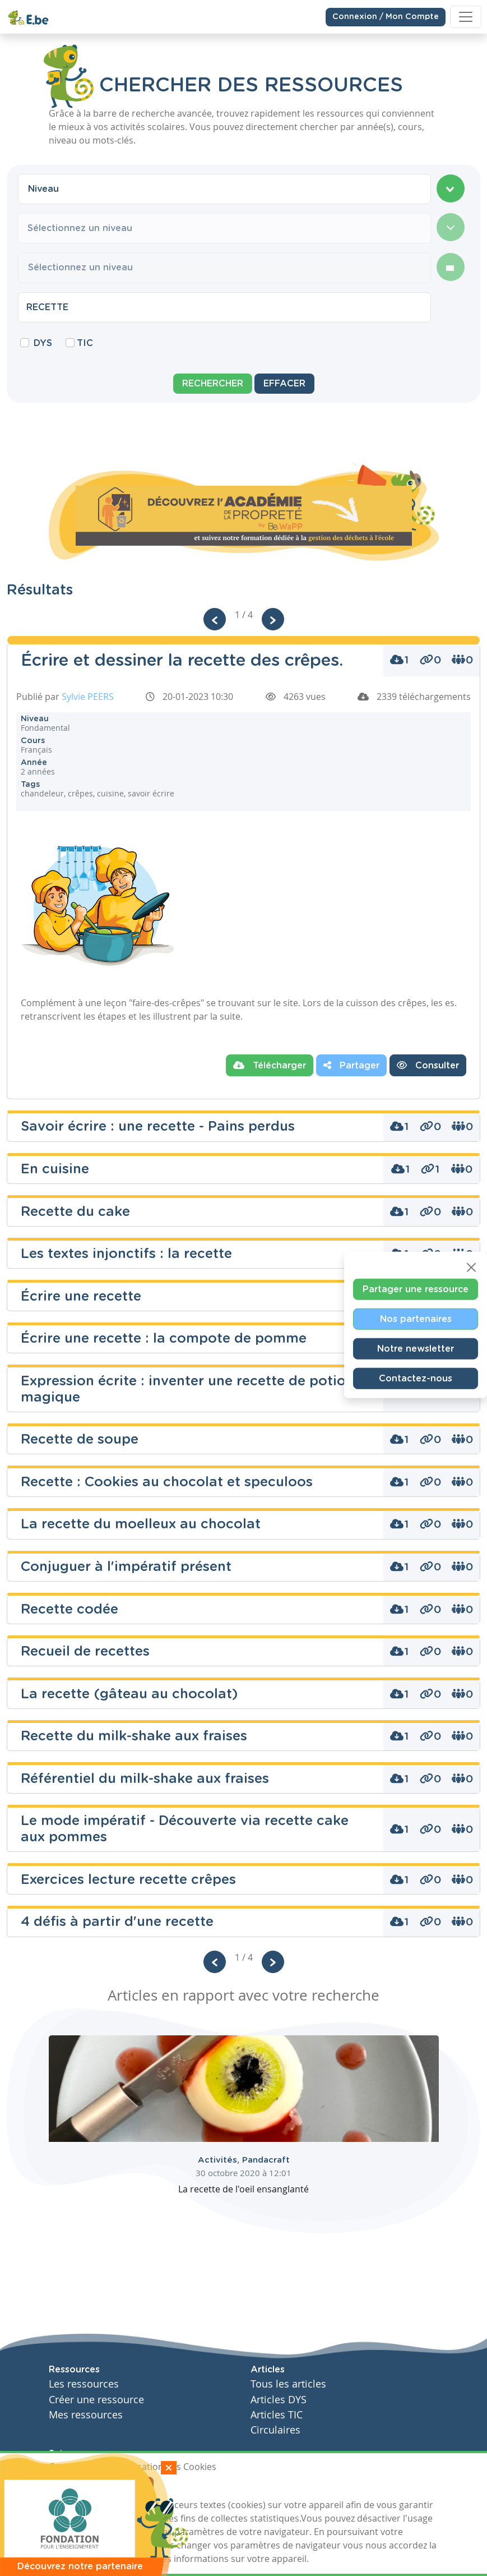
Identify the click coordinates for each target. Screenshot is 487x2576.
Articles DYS (279, 2399)
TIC (85, 343)
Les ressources (84, 2383)
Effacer (284, 383)
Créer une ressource (96, 2399)
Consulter (428, 1065)
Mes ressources (86, 2414)
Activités (220, 2160)
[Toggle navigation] (465, 17)
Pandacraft (266, 2160)
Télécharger (269, 1065)
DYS (43, 343)
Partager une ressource (416, 1288)
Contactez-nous (415, 1378)
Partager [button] (351, 1065)
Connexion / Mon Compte (385, 17)
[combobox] (224, 189)
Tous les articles (288, 2383)
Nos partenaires (416, 1318)
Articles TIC (277, 2414)
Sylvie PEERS (88, 696)
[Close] (471, 1267)
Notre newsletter (415, 1348)
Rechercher (212, 383)
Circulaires (275, 2429)
